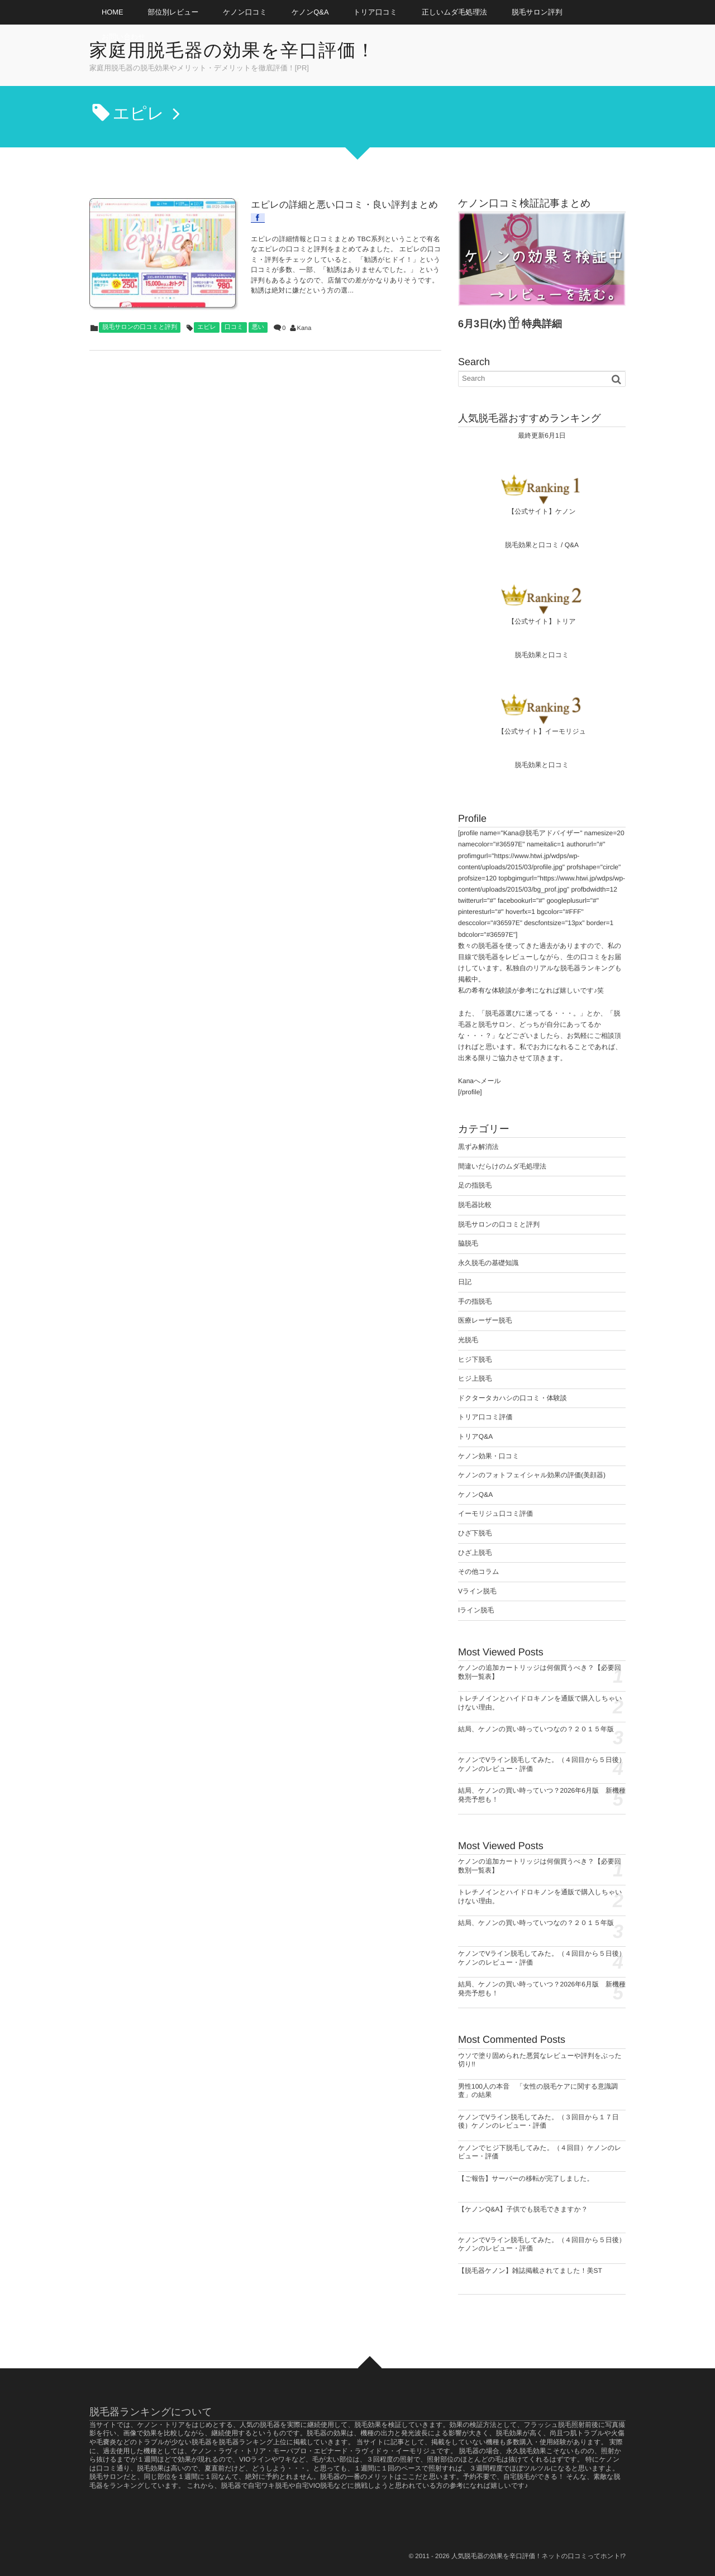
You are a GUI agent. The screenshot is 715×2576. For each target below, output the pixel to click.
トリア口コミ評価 (485, 1417)
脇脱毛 (468, 1243)
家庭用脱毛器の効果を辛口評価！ (239, 50)
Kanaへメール (479, 1081)
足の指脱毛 (475, 1185)
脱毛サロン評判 (537, 12)
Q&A (572, 545)
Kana (304, 301)
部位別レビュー (173, 12)
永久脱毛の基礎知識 (488, 1263)
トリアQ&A (475, 1436)
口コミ (234, 299)
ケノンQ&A (310, 12)
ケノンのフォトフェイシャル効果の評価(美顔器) (532, 1475)
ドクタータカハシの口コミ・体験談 (512, 1398)
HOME (112, 12)
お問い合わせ (123, 36)
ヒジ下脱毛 (475, 1359)
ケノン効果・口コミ (488, 1456)
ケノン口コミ (245, 12)
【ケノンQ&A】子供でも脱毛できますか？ (523, 2209)
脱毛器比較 (475, 1205)
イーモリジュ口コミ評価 (495, 1513)
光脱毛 (468, 1340)
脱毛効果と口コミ (532, 545)
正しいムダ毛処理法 (454, 12)
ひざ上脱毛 (475, 1553)
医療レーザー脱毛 (485, 1320)
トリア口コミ (375, 12)
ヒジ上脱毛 (475, 1378)
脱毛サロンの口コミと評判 (139, 299)
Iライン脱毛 (476, 1610)
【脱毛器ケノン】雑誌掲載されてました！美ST (530, 2271)
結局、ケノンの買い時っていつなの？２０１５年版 (536, 1729)
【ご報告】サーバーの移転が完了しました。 (526, 2178)
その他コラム (478, 1572)
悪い (258, 299)
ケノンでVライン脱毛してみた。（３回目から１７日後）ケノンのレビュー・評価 (538, 2121)
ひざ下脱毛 (475, 1533)
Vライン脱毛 (477, 1591)
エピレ (206, 299)
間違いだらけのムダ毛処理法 (502, 1166)
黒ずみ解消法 (478, 1147)
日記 (464, 1282)
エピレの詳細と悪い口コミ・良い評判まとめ (309, 203)
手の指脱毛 (475, 1301)
